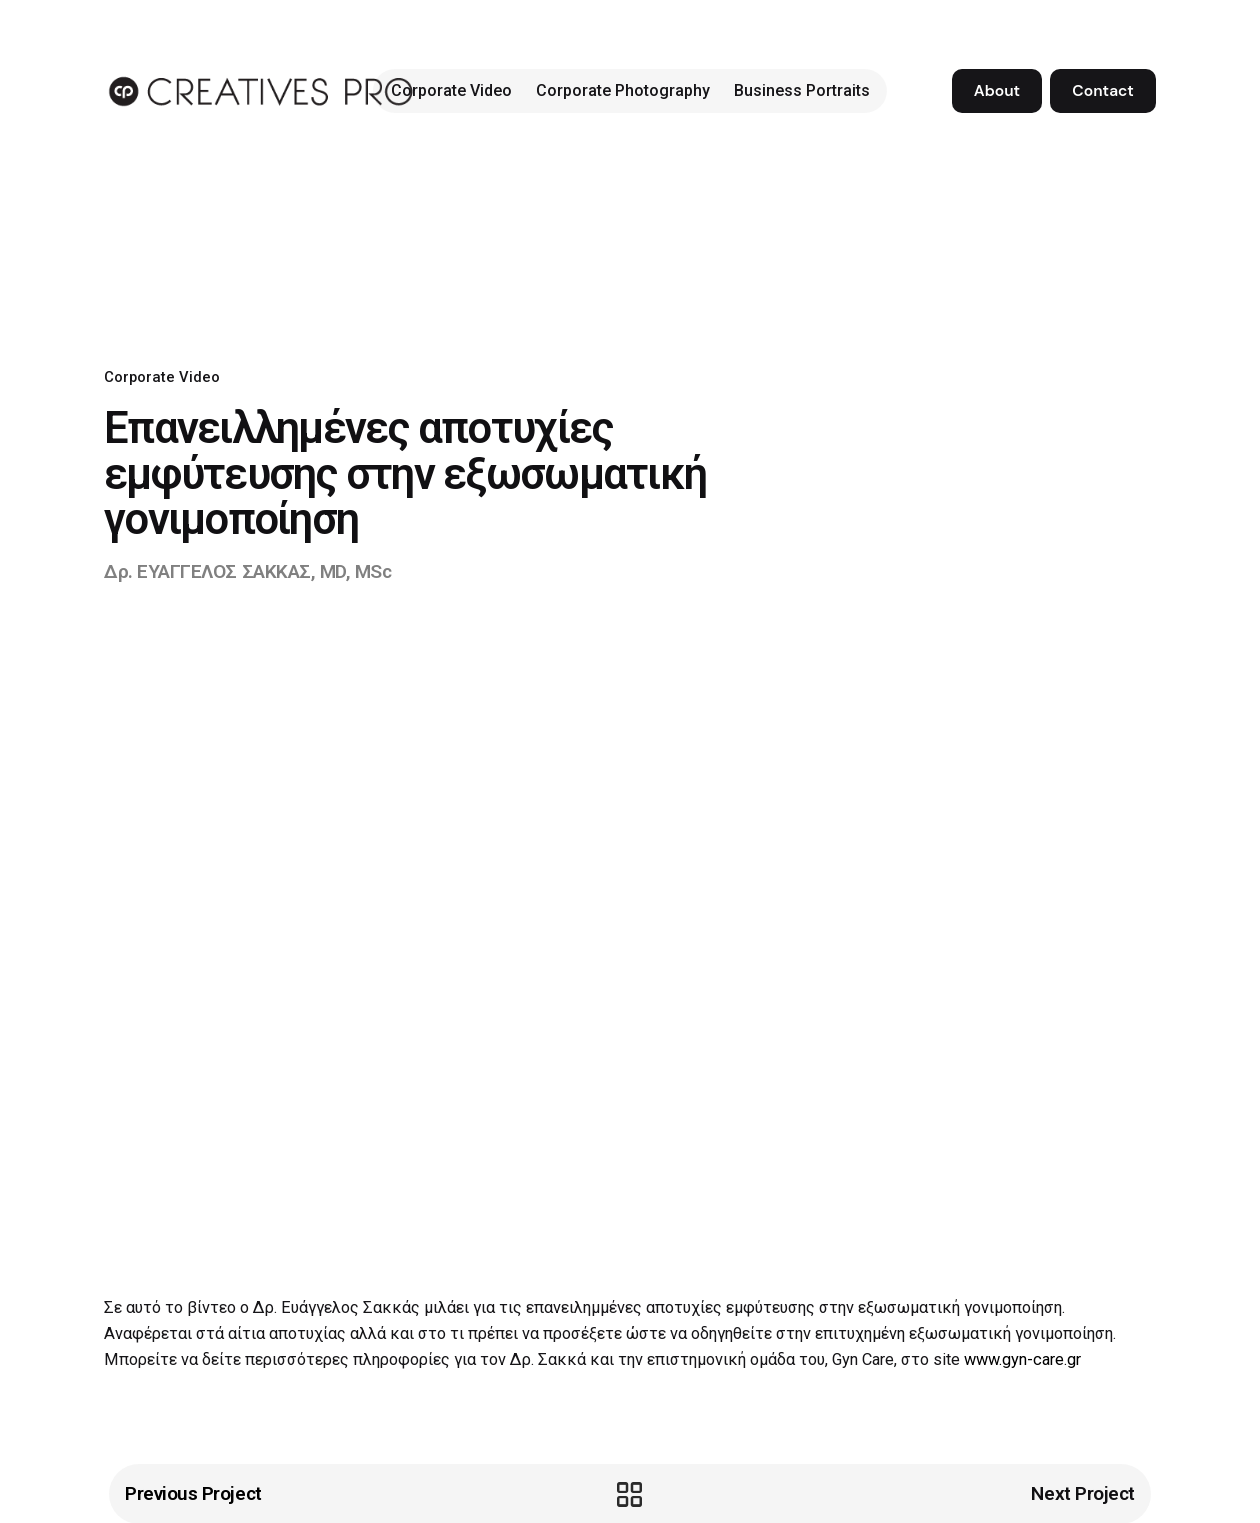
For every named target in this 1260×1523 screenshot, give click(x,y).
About (997, 91)
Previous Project (193, 1493)
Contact (1102, 91)
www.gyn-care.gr (1022, 1359)
